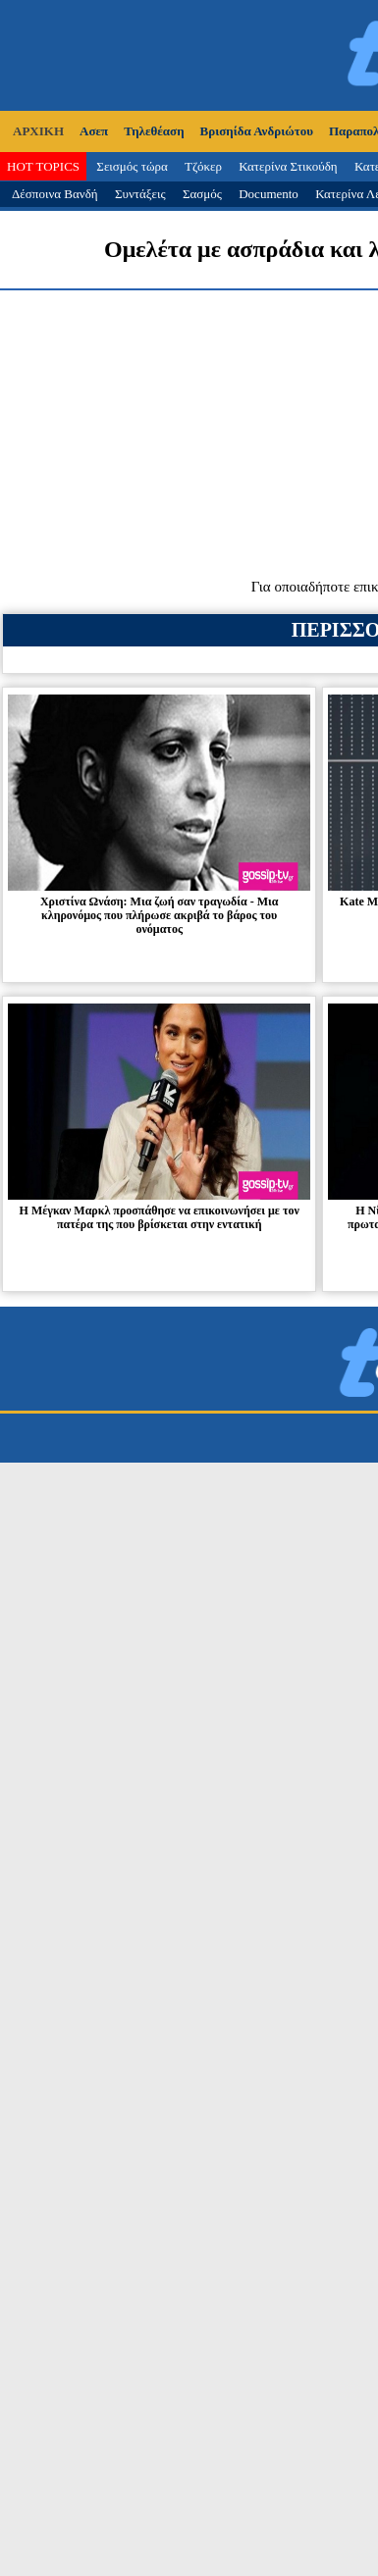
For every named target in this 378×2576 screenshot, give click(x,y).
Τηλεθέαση (154, 131)
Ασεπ (94, 131)
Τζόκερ (203, 166)
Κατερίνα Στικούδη (288, 166)
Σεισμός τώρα (131, 166)
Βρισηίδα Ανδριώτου (256, 131)
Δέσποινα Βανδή (55, 193)
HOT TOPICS (43, 166)
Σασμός (202, 193)
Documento (268, 193)
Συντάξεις (140, 193)
